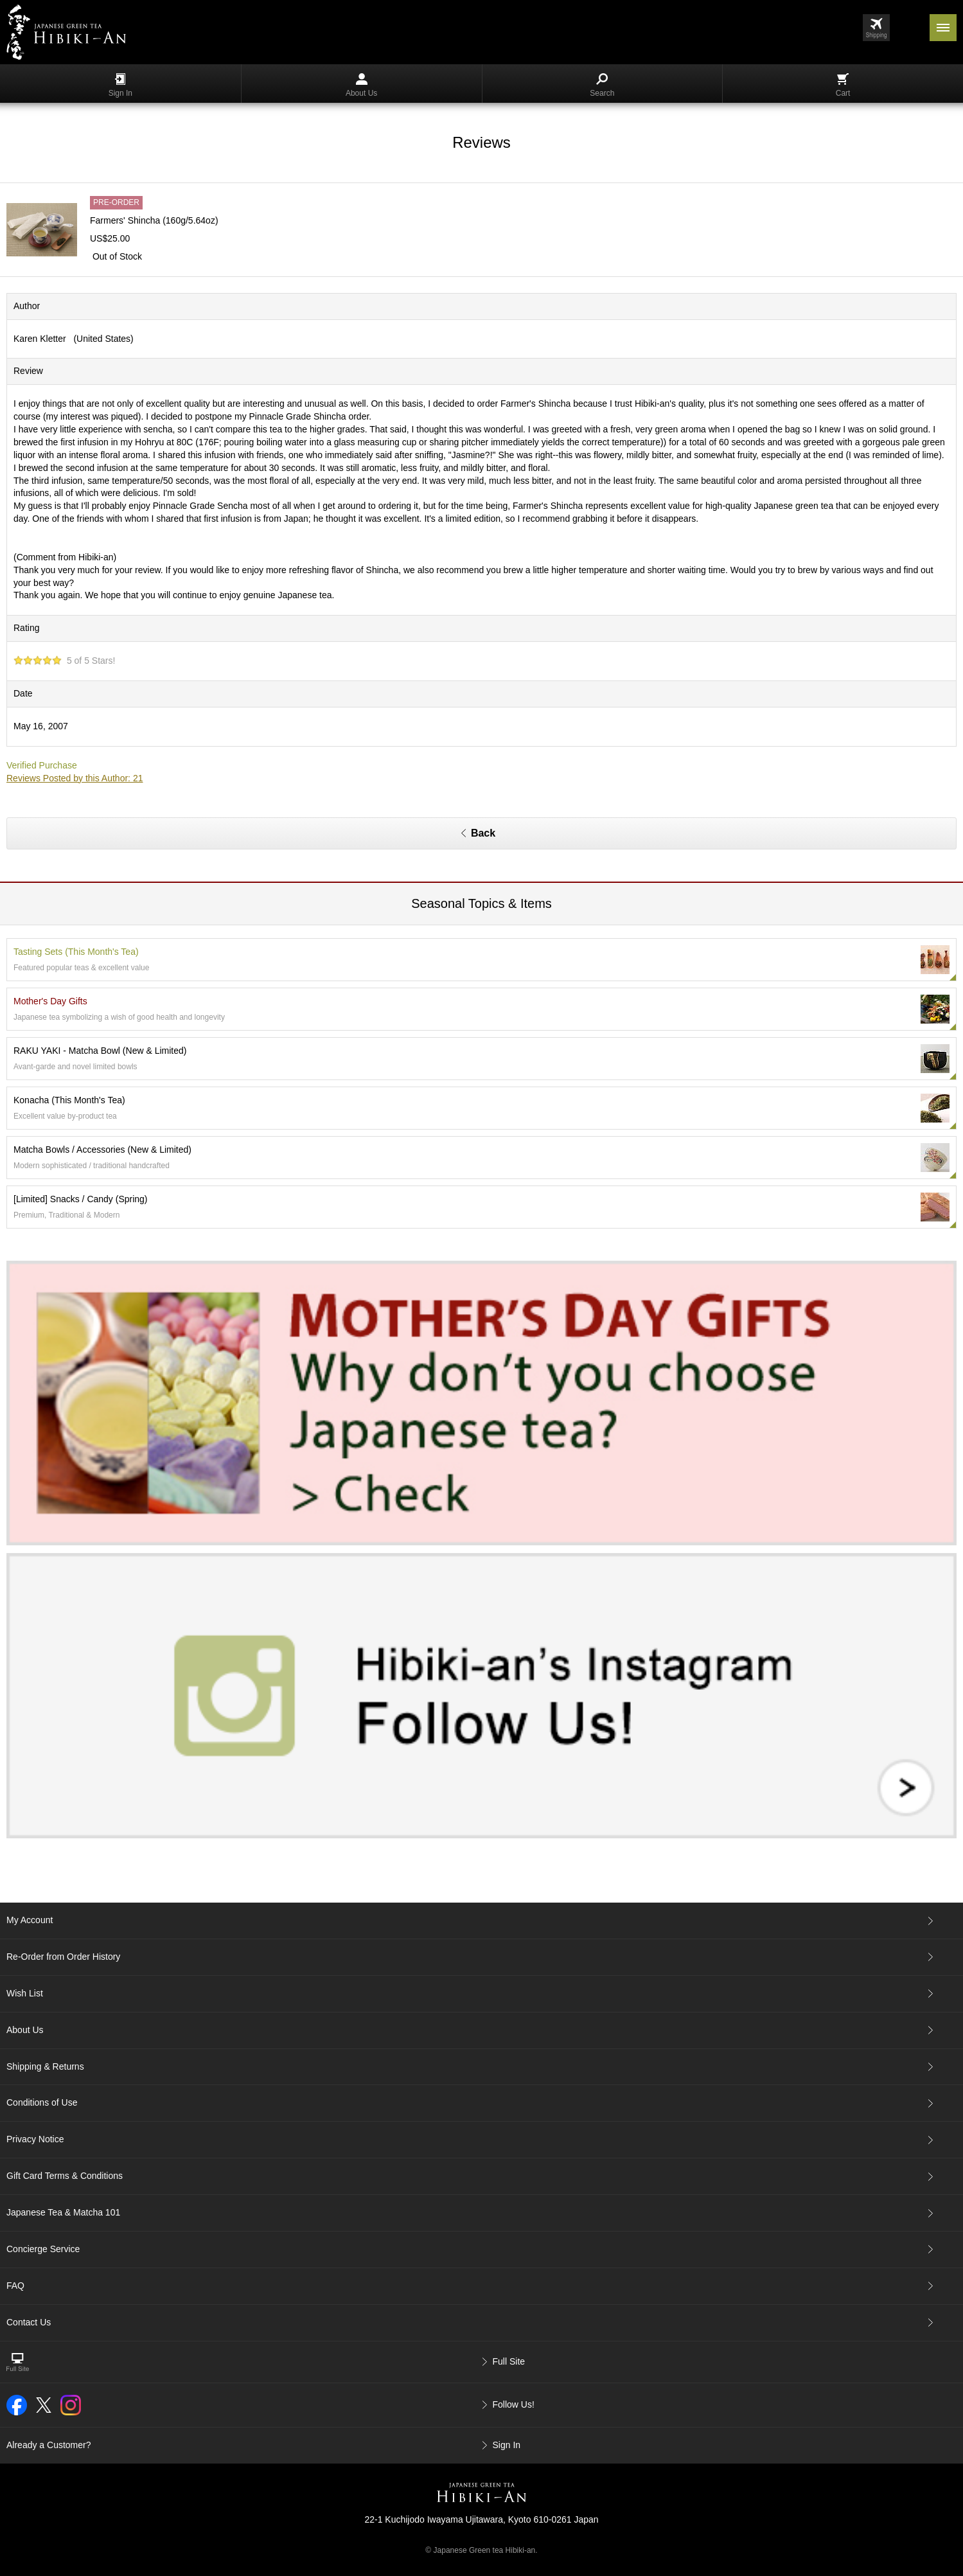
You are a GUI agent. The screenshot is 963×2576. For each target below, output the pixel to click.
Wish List (24, 1993)
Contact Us (28, 2322)
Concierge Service (43, 2249)
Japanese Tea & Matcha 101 (63, 2212)
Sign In (120, 85)
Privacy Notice (35, 2139)
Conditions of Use (42, 2102)
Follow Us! (514, 2404)
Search (602, 85)
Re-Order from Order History (63, 1956)
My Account (29, 1920)
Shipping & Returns (45, 2066)
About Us (361, 85)
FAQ (15, 2285)
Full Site (509, 2361)
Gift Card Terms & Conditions (64, 2176)
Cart (843, 85)
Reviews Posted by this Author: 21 (74, 778)
